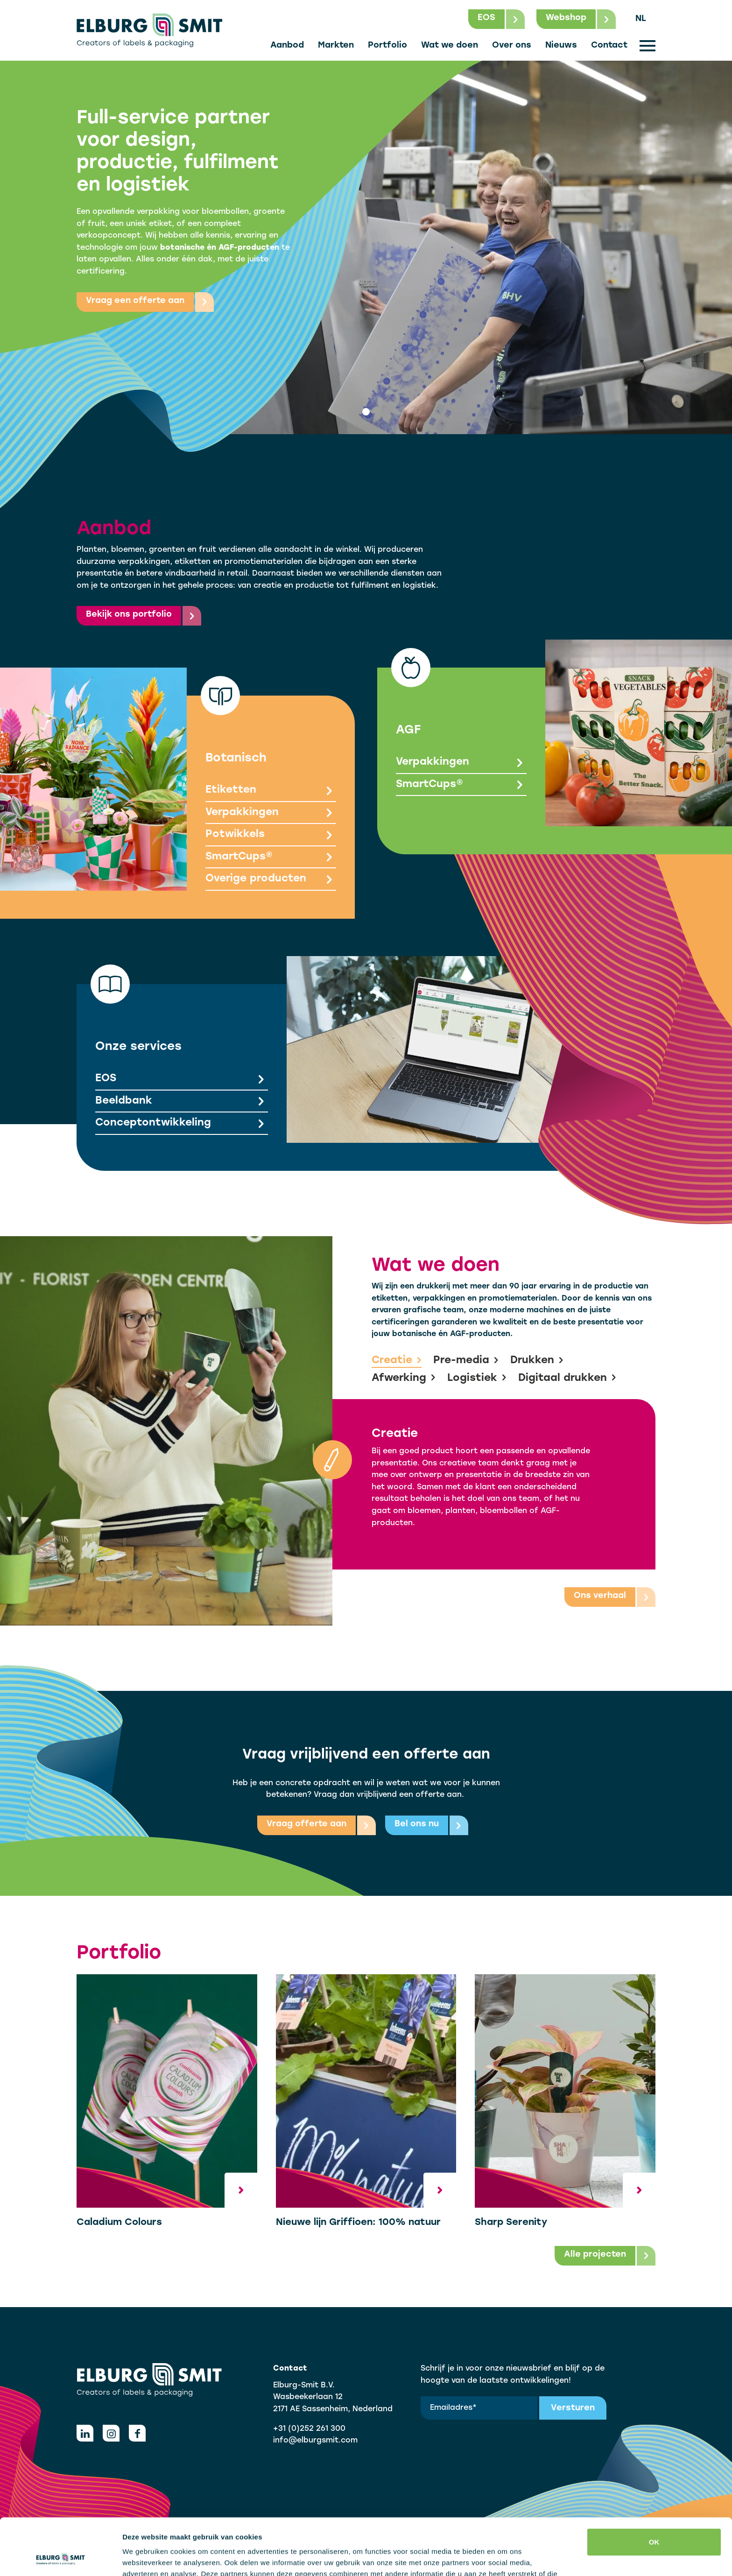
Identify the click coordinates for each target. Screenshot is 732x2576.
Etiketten (270, 791)
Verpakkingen (270, 813)
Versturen (573, 2408)
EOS (181, 1079)
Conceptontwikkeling (181, 1124)
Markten (336, 45)
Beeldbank (181, 1102)
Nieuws (561, 45)
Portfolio (387, 45)
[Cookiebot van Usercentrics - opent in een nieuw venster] (60, 2558)
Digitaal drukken (567, 1378)
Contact (609, 45)
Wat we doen (449, 45)
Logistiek (477, 1378)
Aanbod (287, 45)
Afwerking (404, 1378)
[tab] (366, 411)
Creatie (397, 1361)
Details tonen (144, 2558)
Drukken (536, 1361)
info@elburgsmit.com (315, 2440)
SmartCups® (270, 858)
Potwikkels (270, 835)
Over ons (511, 45)
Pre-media (466, 1361)
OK (654, 2489)
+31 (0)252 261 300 (309, 2429)
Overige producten (270, 880)
